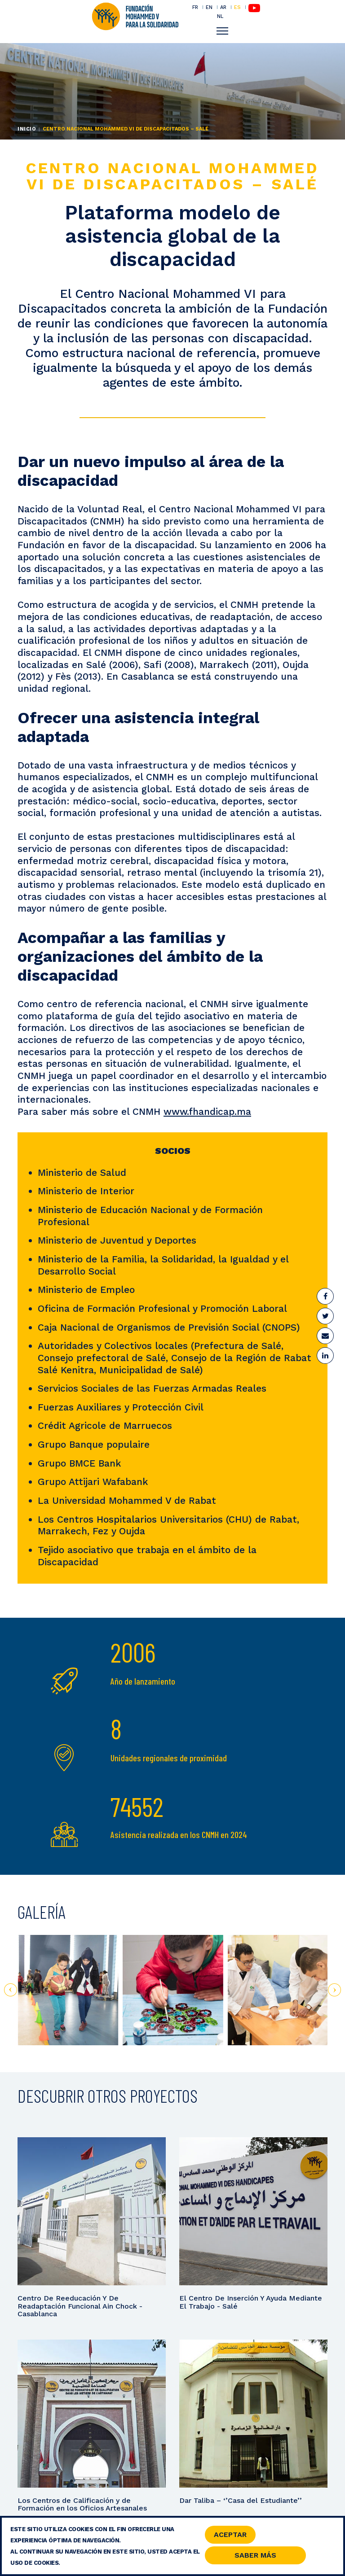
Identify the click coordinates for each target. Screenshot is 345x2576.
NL (220, 16)
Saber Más (255, 2557)
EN (209, 7)
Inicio (27, 129)
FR (195, 7)
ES (237, 7)
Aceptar (230, 2536)
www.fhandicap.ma (207, 1111)
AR (223, 7)
